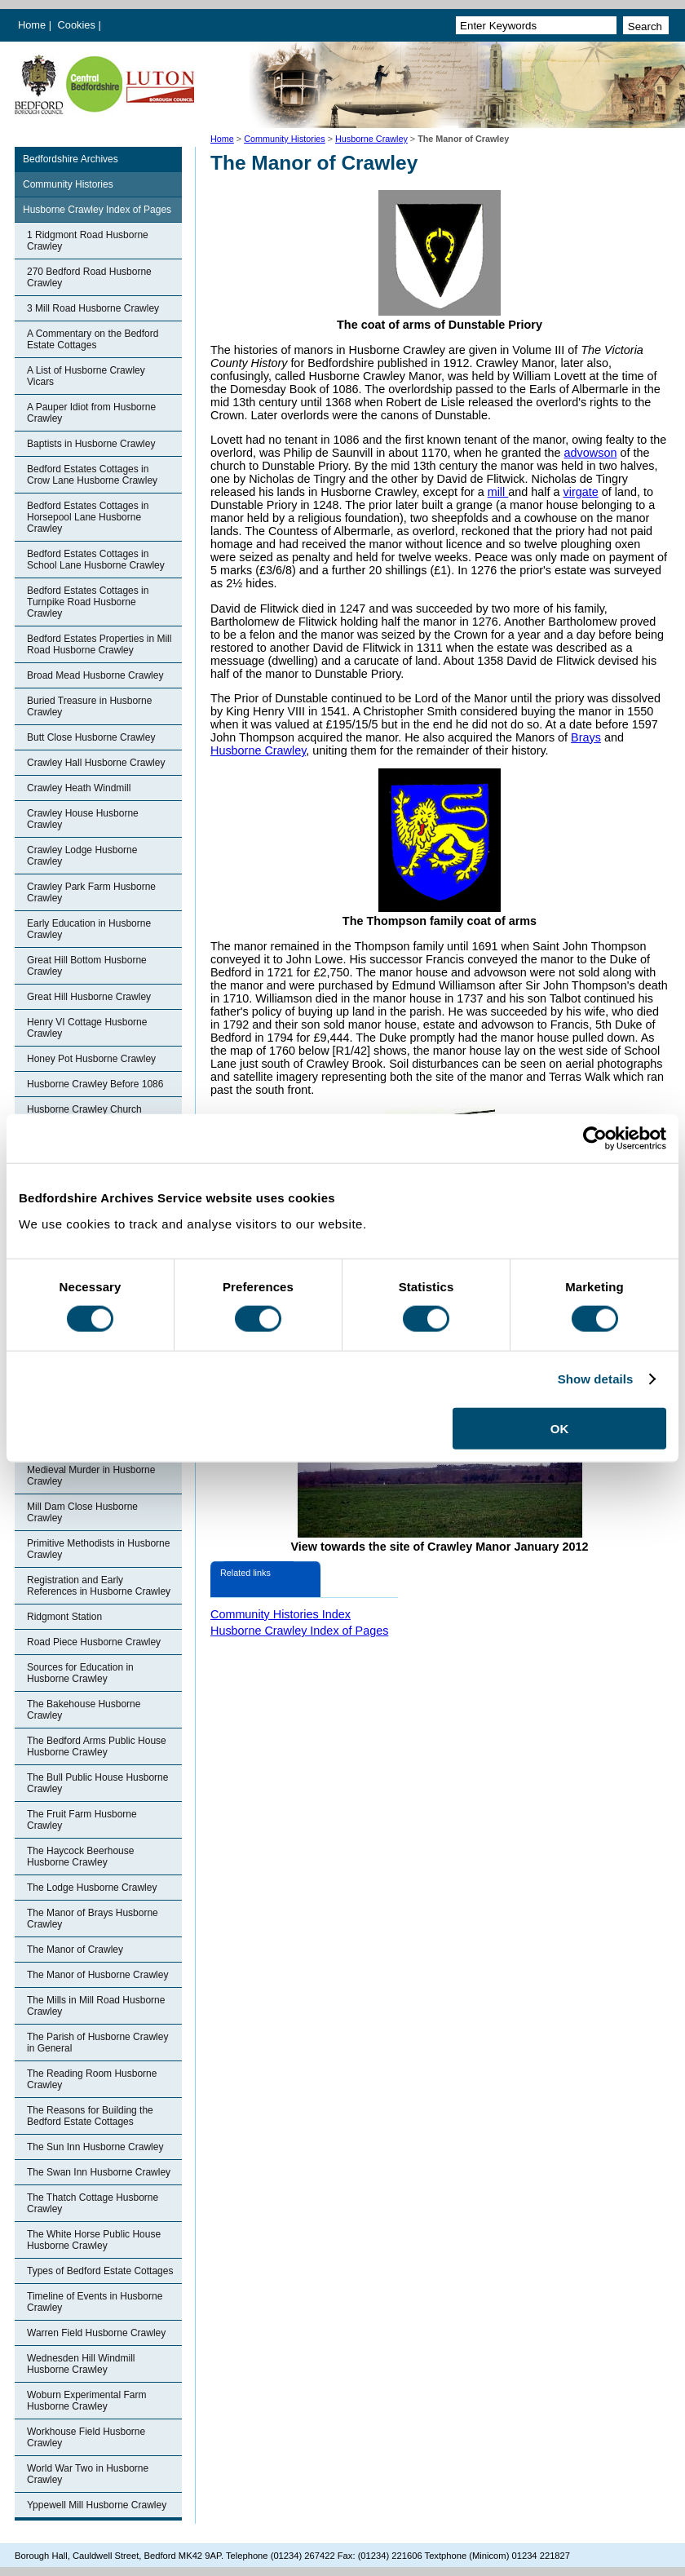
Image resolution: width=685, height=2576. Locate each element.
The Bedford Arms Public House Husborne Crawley (96, 1746)
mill (498, 491)
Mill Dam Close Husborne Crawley (82, 1512)
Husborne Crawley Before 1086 (95, 1084)
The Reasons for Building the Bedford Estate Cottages (90, 2116)
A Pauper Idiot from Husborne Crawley (91, 412)
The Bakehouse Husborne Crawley (83, 1709)
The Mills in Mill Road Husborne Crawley (96, 2005)
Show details (596, 1379)
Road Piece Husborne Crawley (94, 1642)
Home (32, 25)
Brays (586, 737)
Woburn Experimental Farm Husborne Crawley (87, 2400)
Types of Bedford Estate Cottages (100, 2271)
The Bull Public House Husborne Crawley (97, 1783)
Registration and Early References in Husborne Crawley (98, 1585)
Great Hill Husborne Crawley (89, 997)
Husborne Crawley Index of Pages (97, 209)
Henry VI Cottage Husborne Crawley (87, 1027)
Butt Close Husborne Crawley (91, 737)
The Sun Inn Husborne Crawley (95, 2147)
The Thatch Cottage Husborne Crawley (92, 2203)
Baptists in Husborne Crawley (91, 443)
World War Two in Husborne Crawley (87, 2474)
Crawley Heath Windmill (78, 788)
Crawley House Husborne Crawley (83, 819)
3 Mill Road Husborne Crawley (93, 308)
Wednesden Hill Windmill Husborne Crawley (81, 2363)
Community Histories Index (280, 1614)
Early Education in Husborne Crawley (89, 929)
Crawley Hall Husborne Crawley (96, 762)
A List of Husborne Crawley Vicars (86, 376)
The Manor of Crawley (75, 1949)
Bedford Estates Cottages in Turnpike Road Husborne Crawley (87, 602)
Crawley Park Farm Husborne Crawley (91, 892)
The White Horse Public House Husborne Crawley (94, 2240)
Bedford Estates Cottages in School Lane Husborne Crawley (96, 559)
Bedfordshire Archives (70, 159)
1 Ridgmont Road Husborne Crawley (87, 240)
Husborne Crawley (371, 139)
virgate (580, 491)
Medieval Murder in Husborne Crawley (91, 1475)
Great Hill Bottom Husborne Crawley (87, 965)
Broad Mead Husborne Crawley (95, 675)
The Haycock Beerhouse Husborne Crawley (80, 1856)
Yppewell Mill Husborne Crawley (96, 2505)
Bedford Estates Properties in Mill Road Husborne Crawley (99, 644)
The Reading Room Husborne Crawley (92, 2079)
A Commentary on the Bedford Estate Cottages (92, 339)
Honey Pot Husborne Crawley (91, 1058)
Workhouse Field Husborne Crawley (86, 2437)
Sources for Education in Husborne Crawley (80, 1673)
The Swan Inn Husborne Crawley (98, 2172)
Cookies (78, 25)
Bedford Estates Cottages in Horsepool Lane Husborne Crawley (87, 517)
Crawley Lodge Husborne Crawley (82, 855)
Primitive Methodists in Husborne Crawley (98, 1549)
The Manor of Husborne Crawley (97, 1975)
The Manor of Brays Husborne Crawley (92, 1918)
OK (559, 1428)
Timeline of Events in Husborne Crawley (94, 2302)
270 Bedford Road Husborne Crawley (89, 277)
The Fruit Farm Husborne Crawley (82, 1819)
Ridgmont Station (64, 1616)
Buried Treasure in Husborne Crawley (89, 706)
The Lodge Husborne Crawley (92, 1887)
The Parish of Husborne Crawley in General (97, 2042)
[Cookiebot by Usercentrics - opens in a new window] (595, 1138)
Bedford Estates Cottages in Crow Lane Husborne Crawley (92, 474)
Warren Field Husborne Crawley (96, 2333)
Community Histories (284, 139)
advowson (590, 452)
